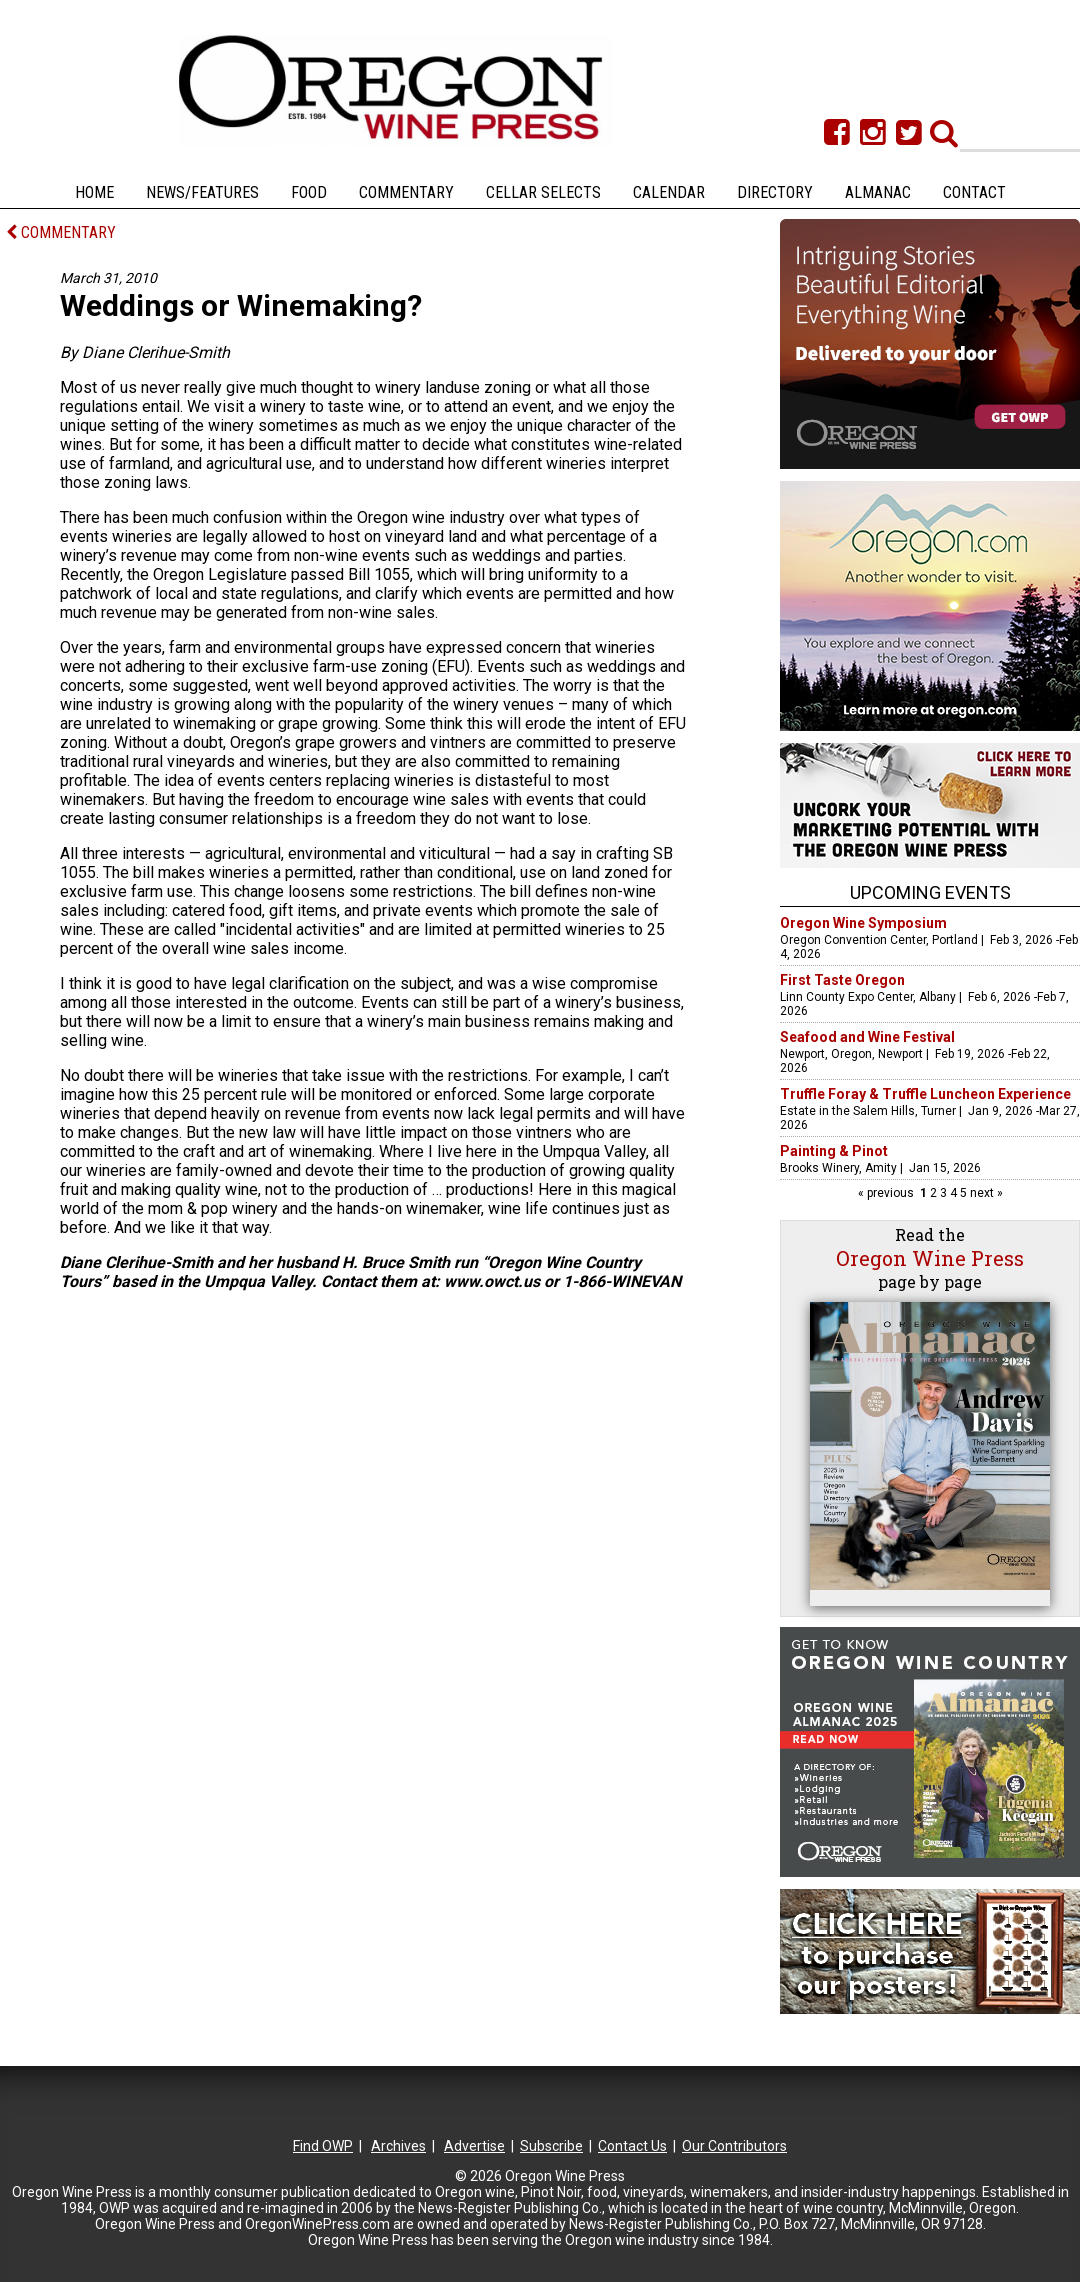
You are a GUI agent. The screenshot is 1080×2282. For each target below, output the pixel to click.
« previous (887, 1193)
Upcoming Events (930, 892)
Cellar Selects (543, 192)
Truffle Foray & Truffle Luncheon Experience (925, 1094)
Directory (775, 192)
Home (94, 192)
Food (309, 192)
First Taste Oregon (842, 980)
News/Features (202, 192)
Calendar (669, 192)
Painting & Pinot (834, 1151)
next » (985, 1193)
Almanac (878, 192)
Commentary (406, 192)
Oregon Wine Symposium (863, 923)
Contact (974, 192)
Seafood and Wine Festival (867, 1037)
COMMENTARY (61, 232)
